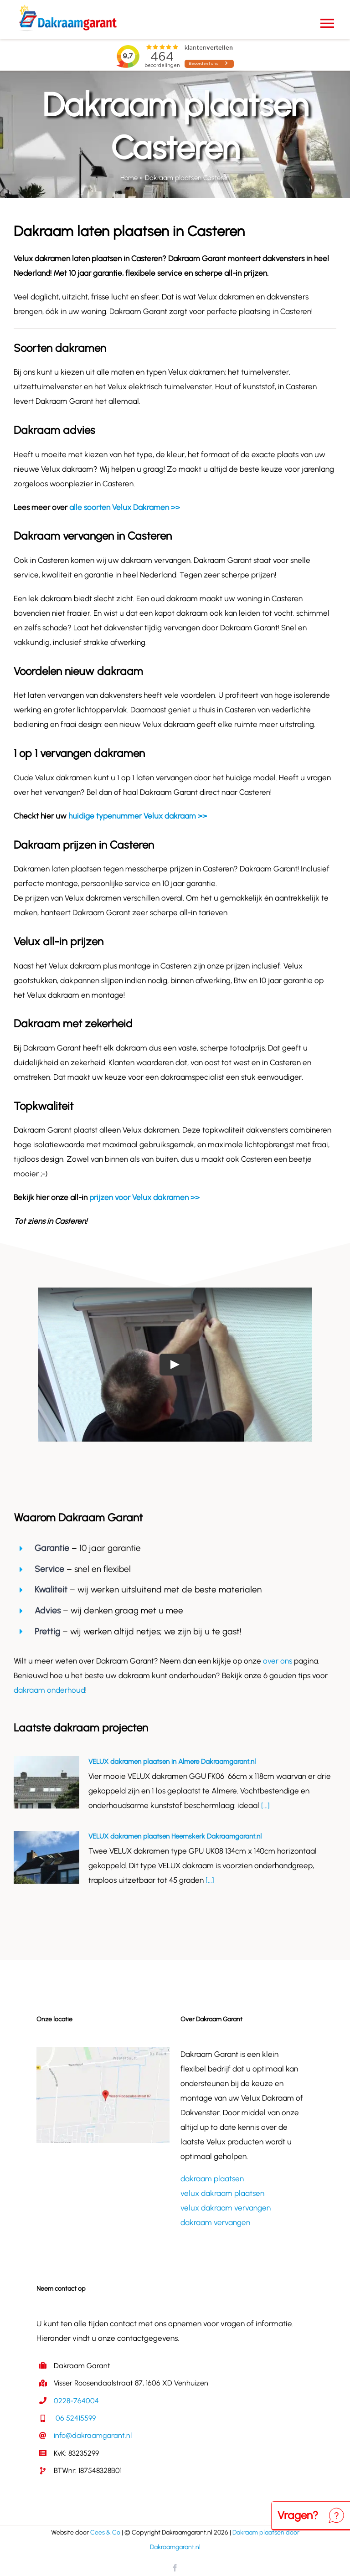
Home (129, 178)
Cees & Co (105, 2532)
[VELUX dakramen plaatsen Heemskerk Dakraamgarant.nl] (46, 1857)
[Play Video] (175, 1365)
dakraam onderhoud (49, 1690)
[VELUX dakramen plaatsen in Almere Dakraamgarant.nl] (46, 1782)
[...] (264, 1805)
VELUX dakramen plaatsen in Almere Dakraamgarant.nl (172, 1761)
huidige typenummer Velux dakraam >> (137, 815)
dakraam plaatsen (212, 2178)
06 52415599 (75, 2418)
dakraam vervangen (215, 2222)
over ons (277, 1660)
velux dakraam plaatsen (222, 2193)
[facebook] (175, 2567)
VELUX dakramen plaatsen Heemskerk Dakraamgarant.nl (175, 1836)
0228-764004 (76, 2400)
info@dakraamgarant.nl (93, 2435)
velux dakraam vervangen (225, 2207)
